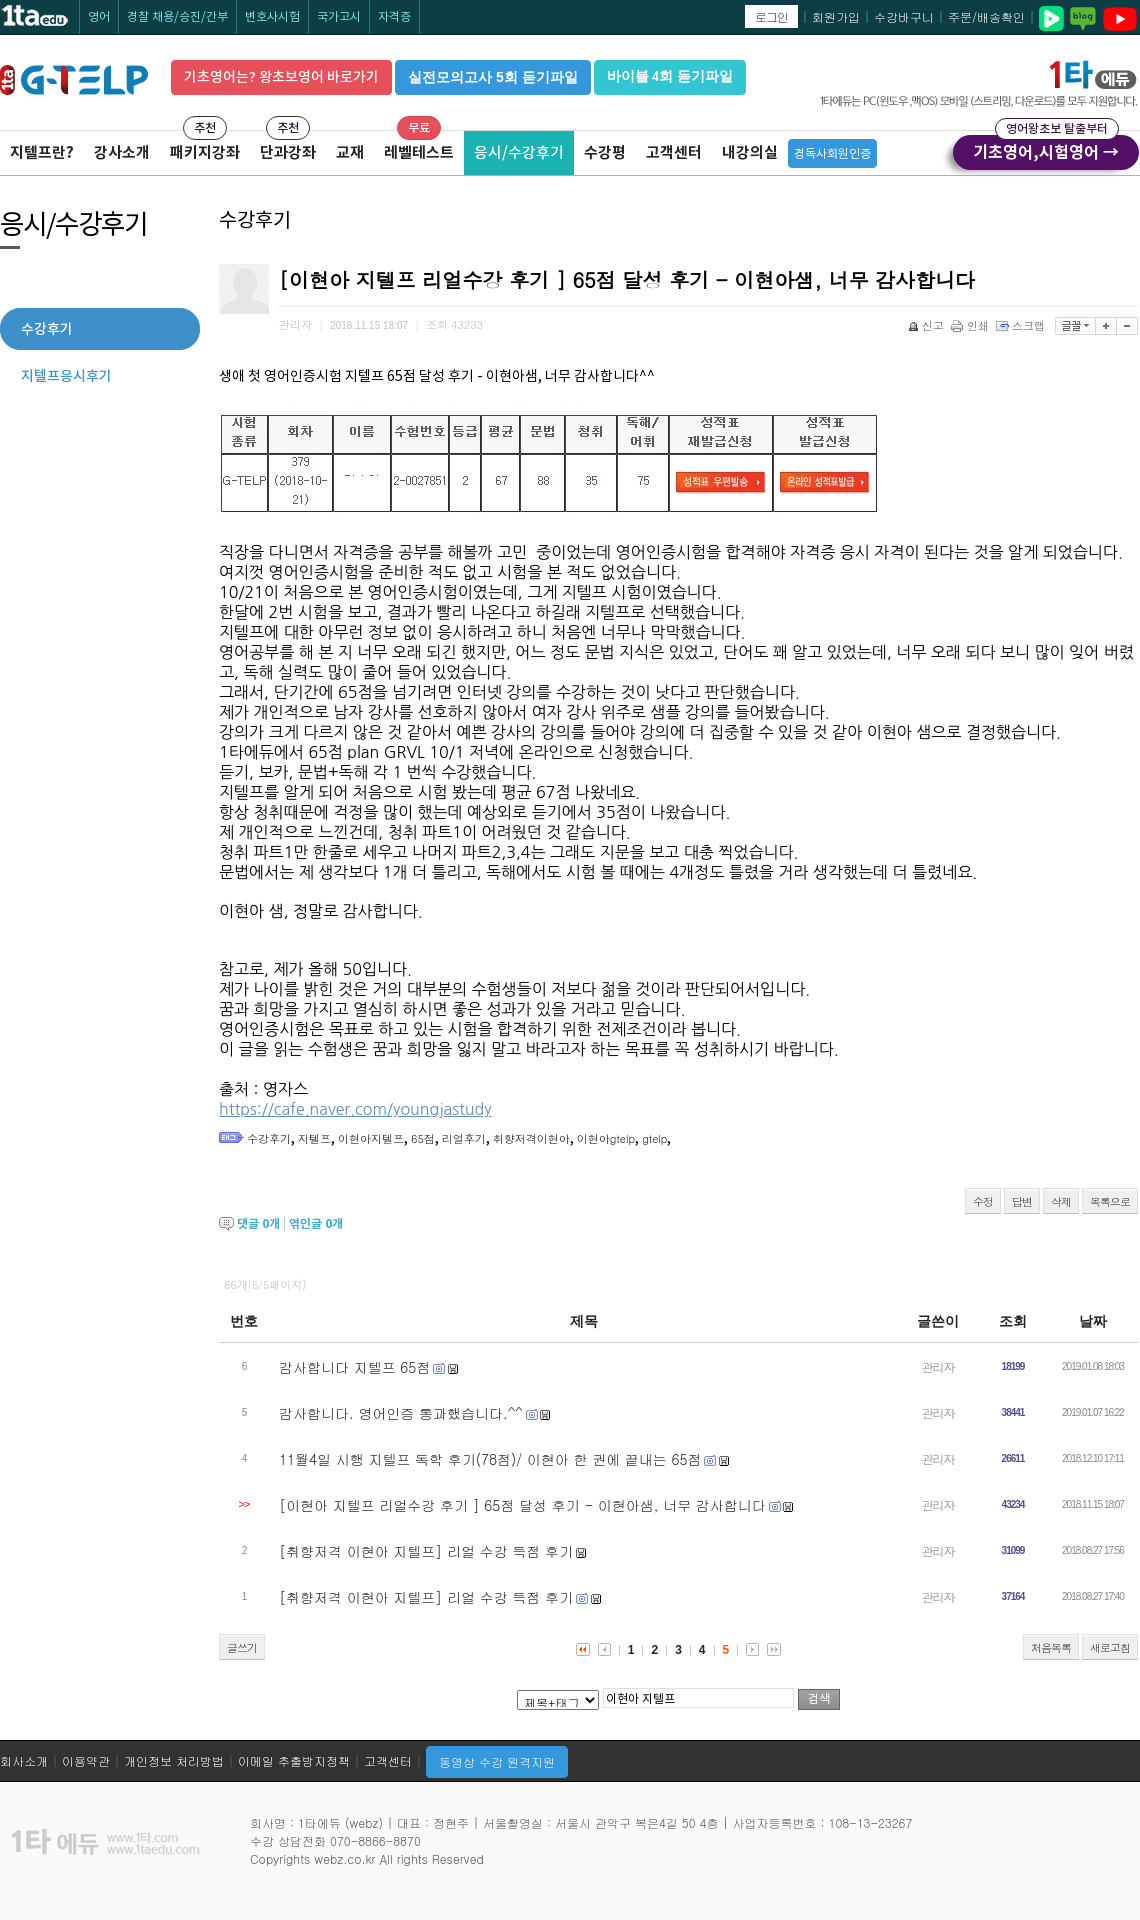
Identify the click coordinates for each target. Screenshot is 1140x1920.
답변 (1022, 1201)
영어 (99, 16)
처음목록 (1051, 1647)
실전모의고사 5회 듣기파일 (493, 77)
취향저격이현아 (531, 1138)
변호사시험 (272, 16)
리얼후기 (464, 1138)
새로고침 (1110, 1647)
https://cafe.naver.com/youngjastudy (355, 1109)
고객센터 (674, 152)
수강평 (605, 152)
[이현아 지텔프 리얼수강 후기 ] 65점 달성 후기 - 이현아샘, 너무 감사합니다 (522, 1505)
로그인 (771, 16)
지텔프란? (42, 152)
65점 (423, 1138)
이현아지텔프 (371, 1138)
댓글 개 (258, 1223)
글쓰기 (242, 1647)
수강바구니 (904, 16)
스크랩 (1022, 325)
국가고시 (339, 16)
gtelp (654, 1138)
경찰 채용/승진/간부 (177, 16)
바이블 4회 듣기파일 (670, 76)
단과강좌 (288, 152)
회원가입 (836, 16)
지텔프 (314, 1138)
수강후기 (269, 1138)
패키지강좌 (205, 152)
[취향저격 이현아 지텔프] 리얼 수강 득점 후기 (426, 1551)
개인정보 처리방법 (174, 1760)
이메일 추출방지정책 (294, 1760)
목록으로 (1110, 1201)
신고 (927, 325)
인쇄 (971, 325)
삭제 (1061, 1201)
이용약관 (86, 1760)
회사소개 (24, 1760)
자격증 (394, 16)
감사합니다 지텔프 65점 (354, 1367)
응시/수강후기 (519, 152)
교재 (350, 152)
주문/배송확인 (986, 16)
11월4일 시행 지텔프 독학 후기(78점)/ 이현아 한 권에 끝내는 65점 (490, 1459)
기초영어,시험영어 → (1046, 149)
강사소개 (122, 152)
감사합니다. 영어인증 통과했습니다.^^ (401, 1413)
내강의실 (750, 152)
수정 (983, 1201)
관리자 (938, 1366)
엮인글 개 (316, 1223)
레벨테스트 (419, 152)
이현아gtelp (606, 1138)
